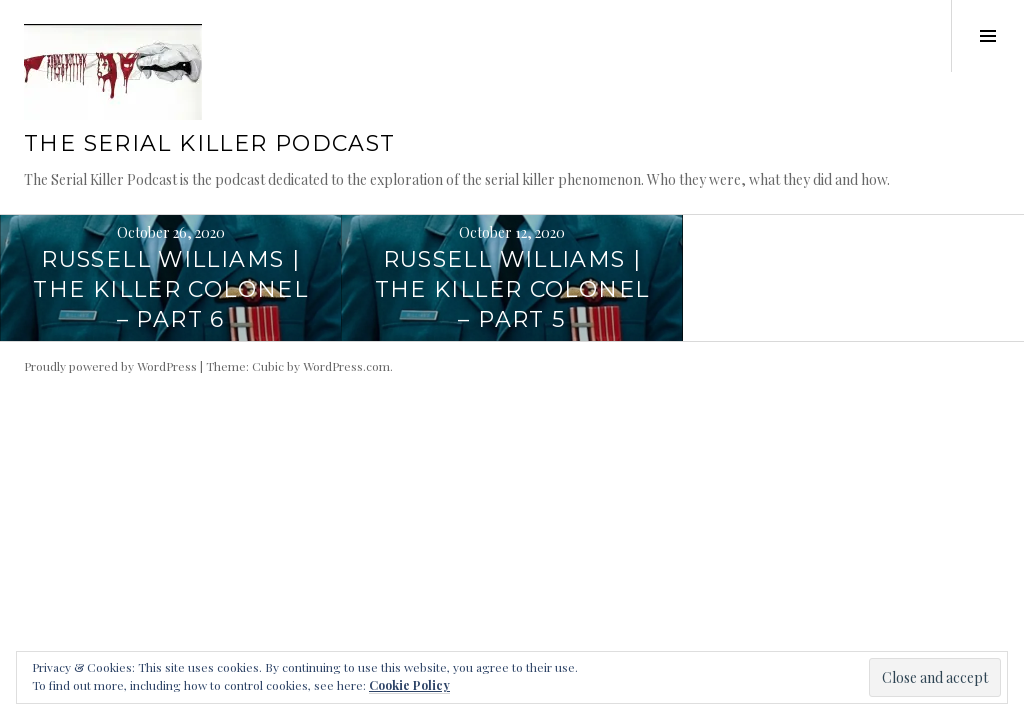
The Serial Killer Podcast (209, 143)
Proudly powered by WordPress (110, 366)
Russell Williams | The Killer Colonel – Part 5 (512, 289)
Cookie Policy (409, 685)
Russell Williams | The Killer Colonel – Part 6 (170, 289)
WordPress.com (346, 366)
